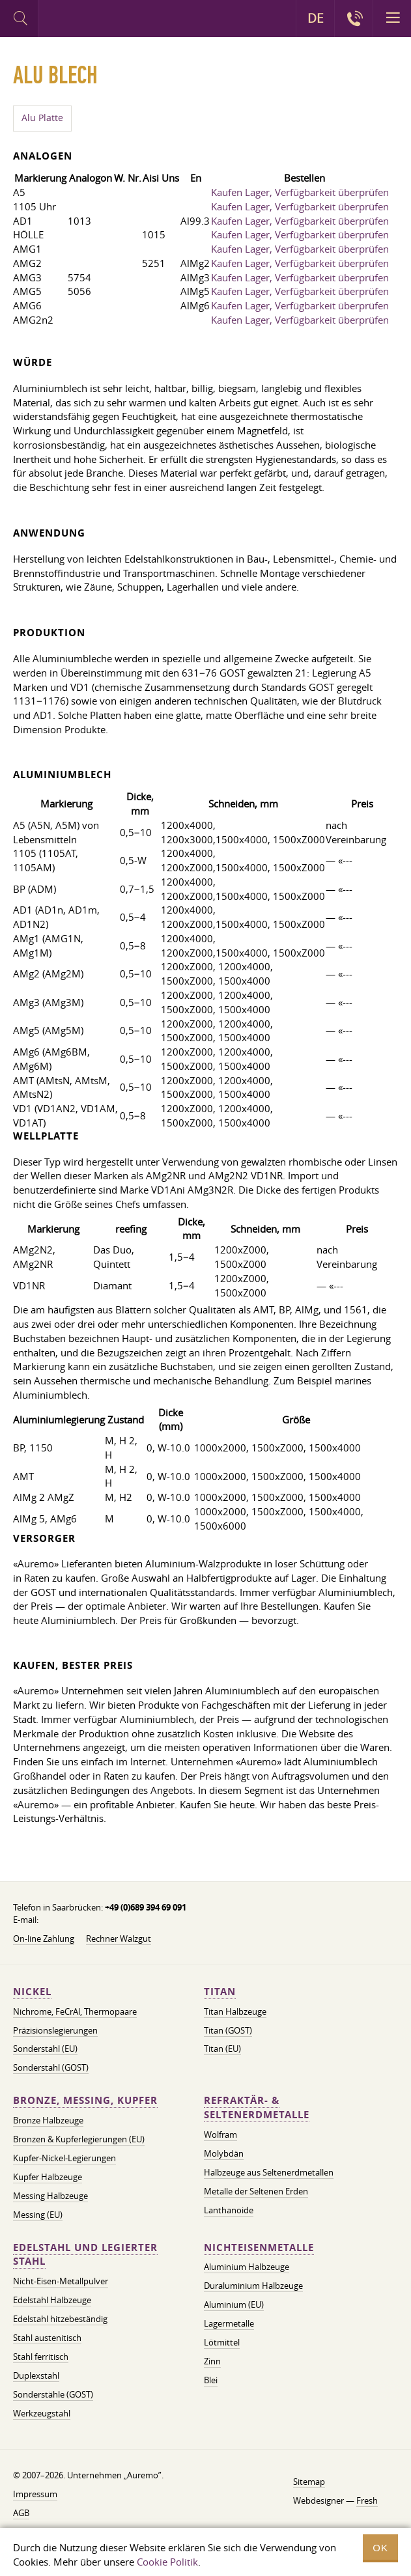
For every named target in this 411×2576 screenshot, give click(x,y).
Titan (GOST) (228, 2030)
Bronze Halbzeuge (48, 2120)
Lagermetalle (229, 2323)
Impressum (35, 2494)
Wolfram (220, 2134)
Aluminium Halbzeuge (246, 2267)
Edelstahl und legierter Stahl (85, 2255)
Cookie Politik (167, 2561)
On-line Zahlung (43, 1938)
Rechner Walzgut (118, 1938)
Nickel (32, 1991)
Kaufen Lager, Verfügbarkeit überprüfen (300, 192)
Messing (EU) (38, 2214)
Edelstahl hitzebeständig (60, 2319)
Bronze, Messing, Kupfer (85, 2100)
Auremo (92, 20)
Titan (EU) (222, 2048)
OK (380, 2547)
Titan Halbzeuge (235, 2011)
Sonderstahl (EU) (45, 2048)
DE (315, 18)
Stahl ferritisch (40, 2356)
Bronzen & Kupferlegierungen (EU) (79, 2139)
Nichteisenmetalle (259, 2247)
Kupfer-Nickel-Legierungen (64, 2158)
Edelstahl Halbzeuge (52, 2300)
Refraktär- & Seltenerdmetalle (256, 2107)
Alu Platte (42, 118)
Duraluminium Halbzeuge (253, 2285)
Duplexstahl (36, 2375)
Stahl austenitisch (47, 2338)
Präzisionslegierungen (55, 2030)
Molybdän (224, 2153)
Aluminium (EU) (234, 2304)
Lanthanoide (228, 2210)
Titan (220, 1991)
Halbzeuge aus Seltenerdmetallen (268, 2172)
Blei (211, 2380)
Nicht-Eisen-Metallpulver (60, 2281)
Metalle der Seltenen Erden (256, 2191)
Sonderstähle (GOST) (53, 2394)
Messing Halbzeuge (50, 2196)
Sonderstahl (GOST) (51, 2067)
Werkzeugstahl (41, 2413)
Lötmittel (222, 2342)
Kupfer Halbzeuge (47, 2177)
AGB (21, 2513)
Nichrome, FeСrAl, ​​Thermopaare (75, 2011)
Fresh (367, 2500)
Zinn (212, 2361)
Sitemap (309, 2481)
